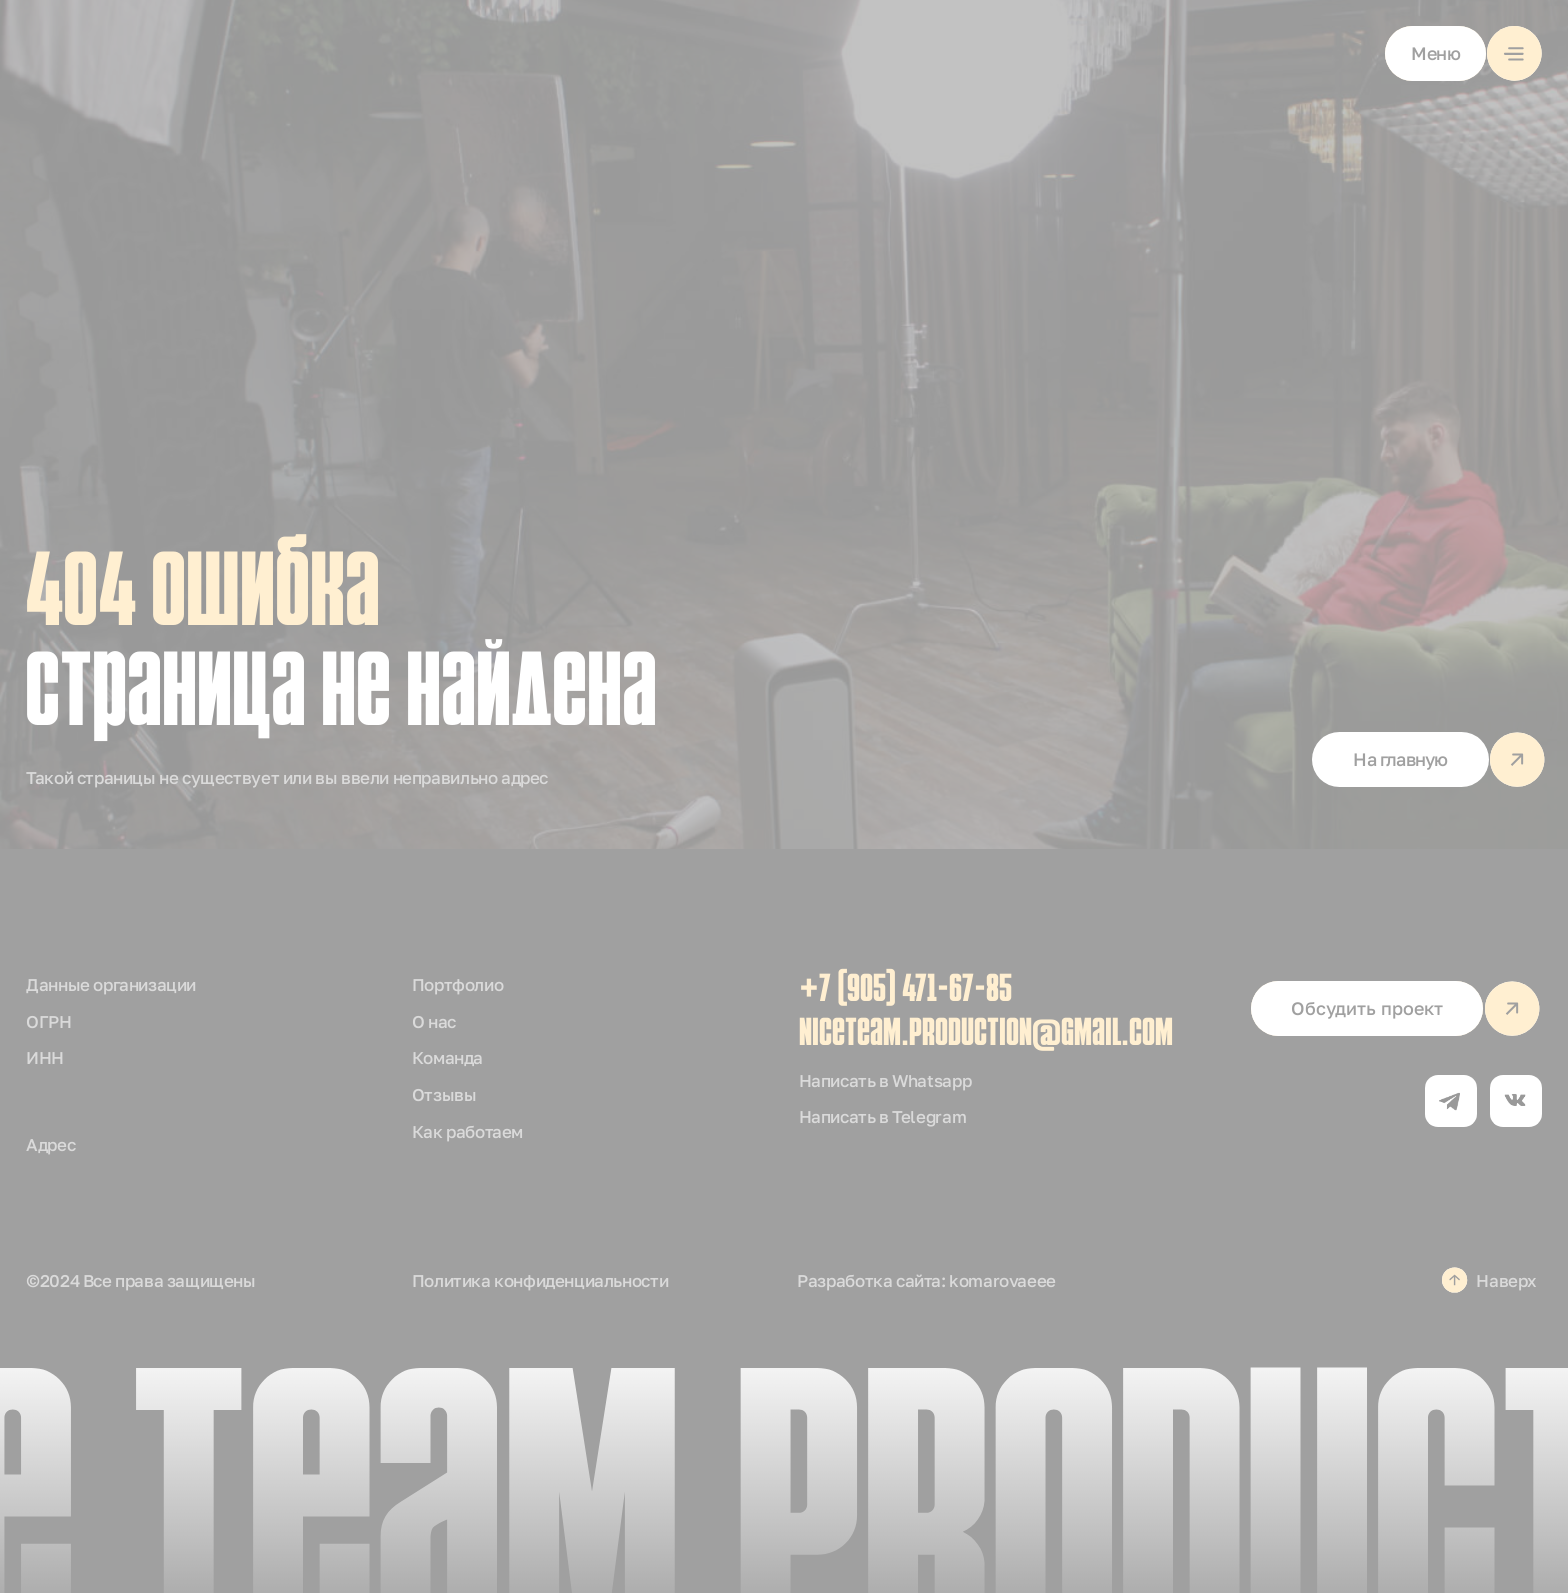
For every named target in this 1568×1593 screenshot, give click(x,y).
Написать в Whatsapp (885, 1080)
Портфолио (457, 984)
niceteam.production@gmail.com (986, 1035)
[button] (1463, 53)
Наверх (1506, 1280)
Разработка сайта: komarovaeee (926, 1280)
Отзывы (444, 1094)
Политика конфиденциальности (540, 1280)
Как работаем (467, 1131)
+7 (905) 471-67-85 (905, 991)
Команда (447, 1057)
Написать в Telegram (883, 1116)
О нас (434, 1021)
